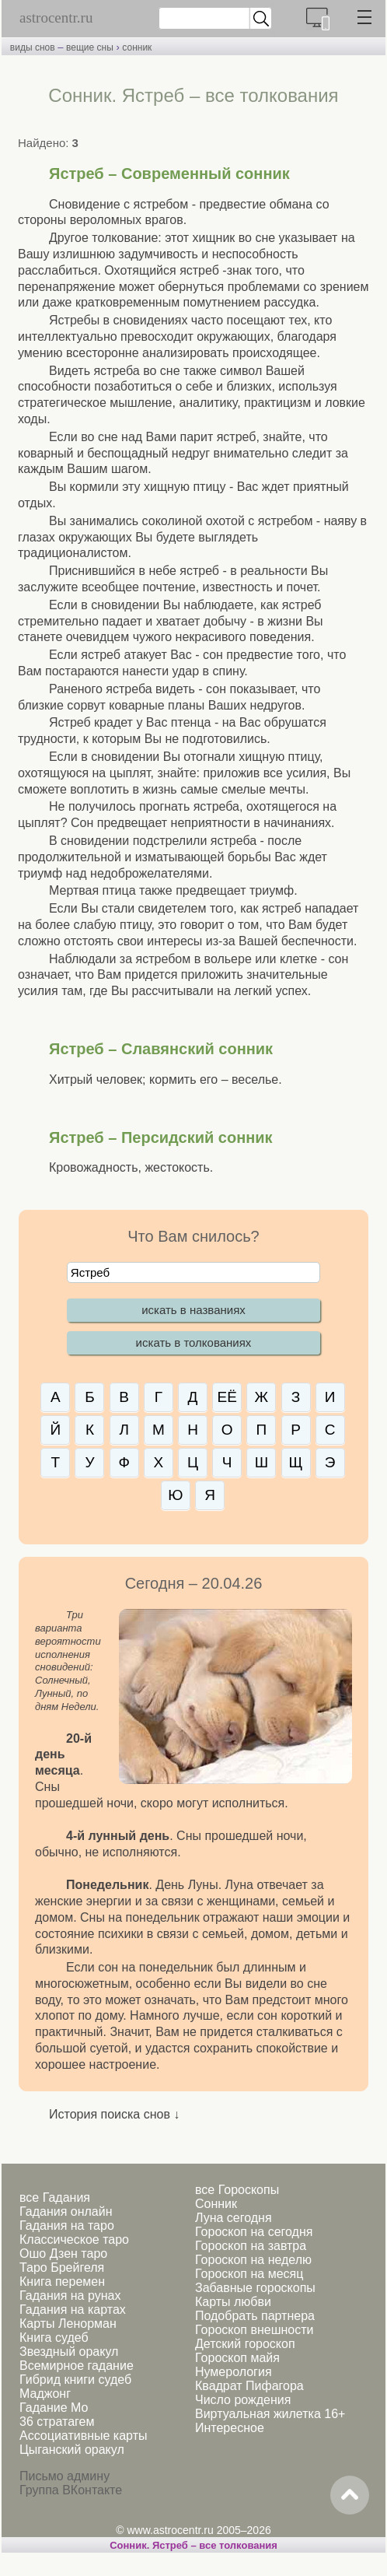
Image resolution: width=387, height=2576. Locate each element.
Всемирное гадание (76, 2365)
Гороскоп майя (237, 2357)
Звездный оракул (68, 2351)
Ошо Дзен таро (63, 2253)
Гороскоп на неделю (253, 2259)
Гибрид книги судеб (75, 2379)
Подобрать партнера (255, 2315)
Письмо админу (64, 2476)
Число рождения (243, 2399)
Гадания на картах (72, 2309)
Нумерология (233, 2371)
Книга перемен (62, 2281)
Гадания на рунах (69, 2295)
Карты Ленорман (68, 2323)
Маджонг (45, 2393)
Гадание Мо (53, 2407)
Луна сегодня (233, 2217)
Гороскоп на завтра (250, 2245)
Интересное (229, 2427)
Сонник (216, 2203)
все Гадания (54, 2197)
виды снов (32, 47)
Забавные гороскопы (255, 2287)
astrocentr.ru (55, 17)
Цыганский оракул (71, 2449)
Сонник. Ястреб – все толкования (193, 2545)
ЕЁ (226, 1397)
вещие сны (89, 47)
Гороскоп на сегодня (253, 2231)
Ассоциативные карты (83, 2435)
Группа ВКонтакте (70, 2490)
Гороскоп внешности (254, 2329)
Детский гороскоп (245, 2343)
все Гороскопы (237, 2189)
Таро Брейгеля (61, 2267)
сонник (137, 47)
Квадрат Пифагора (249, 2385)
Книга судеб (54, 2337)
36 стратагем (56, 2421)
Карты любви (233, 2301)
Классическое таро (74, 2239)
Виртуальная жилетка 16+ (270, 2413)
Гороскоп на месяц (249, 2273)
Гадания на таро (66, 2225)
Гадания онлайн (66, 2211)
